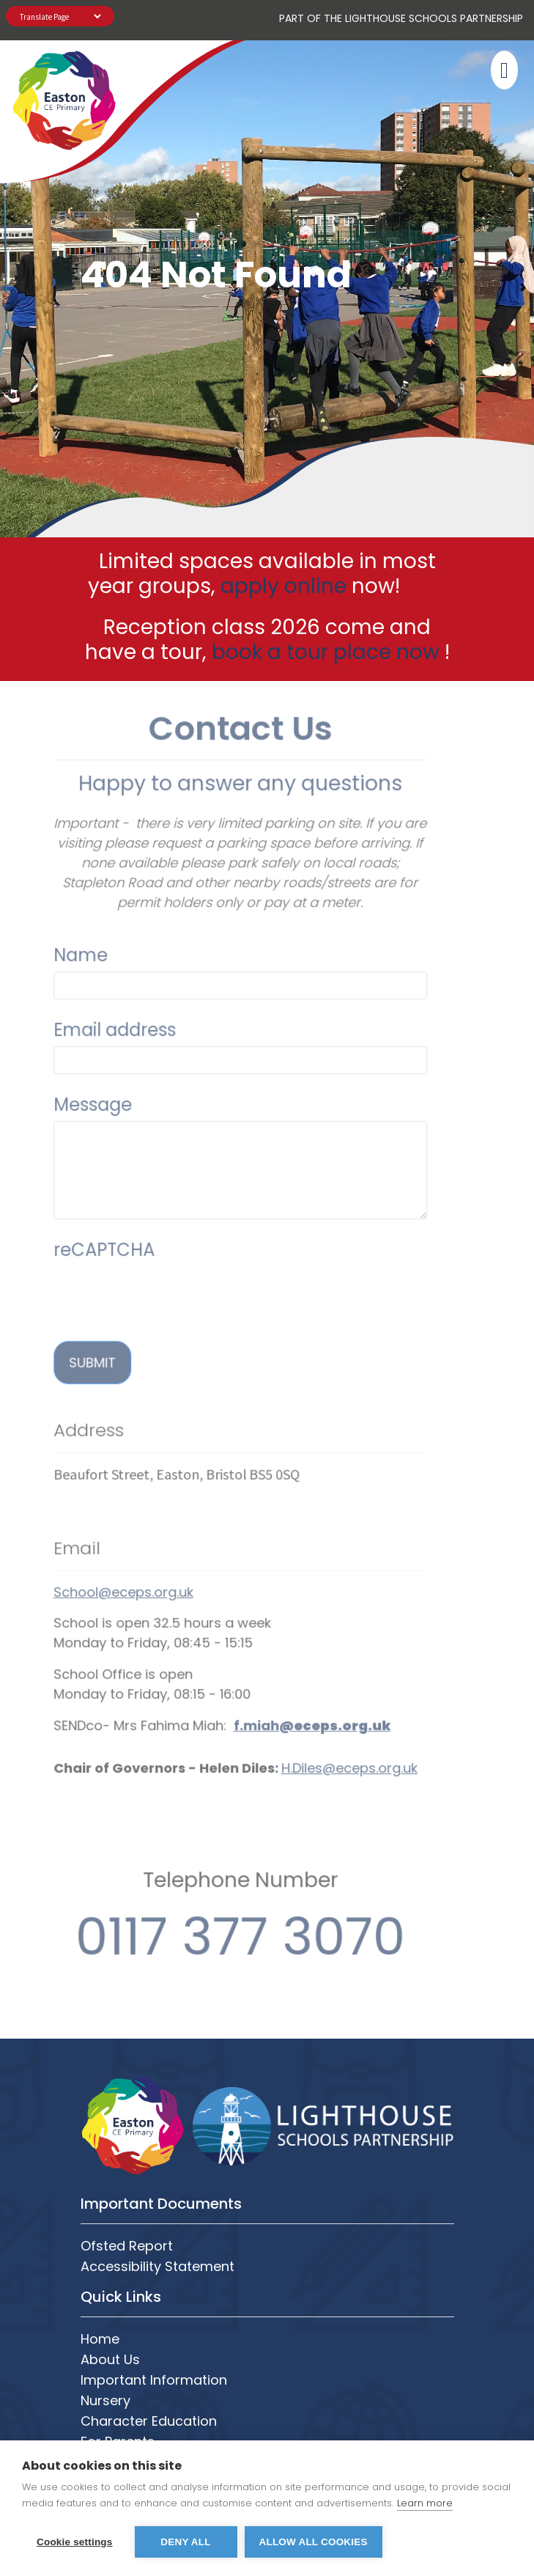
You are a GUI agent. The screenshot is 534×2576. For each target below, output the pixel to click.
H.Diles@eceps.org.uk (319, 1738)
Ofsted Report (127, 2246)
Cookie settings (75, 2541)
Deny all (185, 2541)
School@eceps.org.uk (93, 1562)
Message (62, 1074)
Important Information (154, 2380)
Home (100, 2339)
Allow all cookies (313, 2541)
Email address (84, 999)
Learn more (425, 2503)
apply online (283, 586)
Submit (62, 1332)
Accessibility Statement (157, 2266)
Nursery (105, 2400)
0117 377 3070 (210, 1906)
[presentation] (134, 1264)
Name (50, 925)
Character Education (149, 2421)
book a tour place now (326, 652)
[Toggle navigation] (501, 70)
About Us (110, 2359)
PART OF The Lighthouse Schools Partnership (401, 18)
